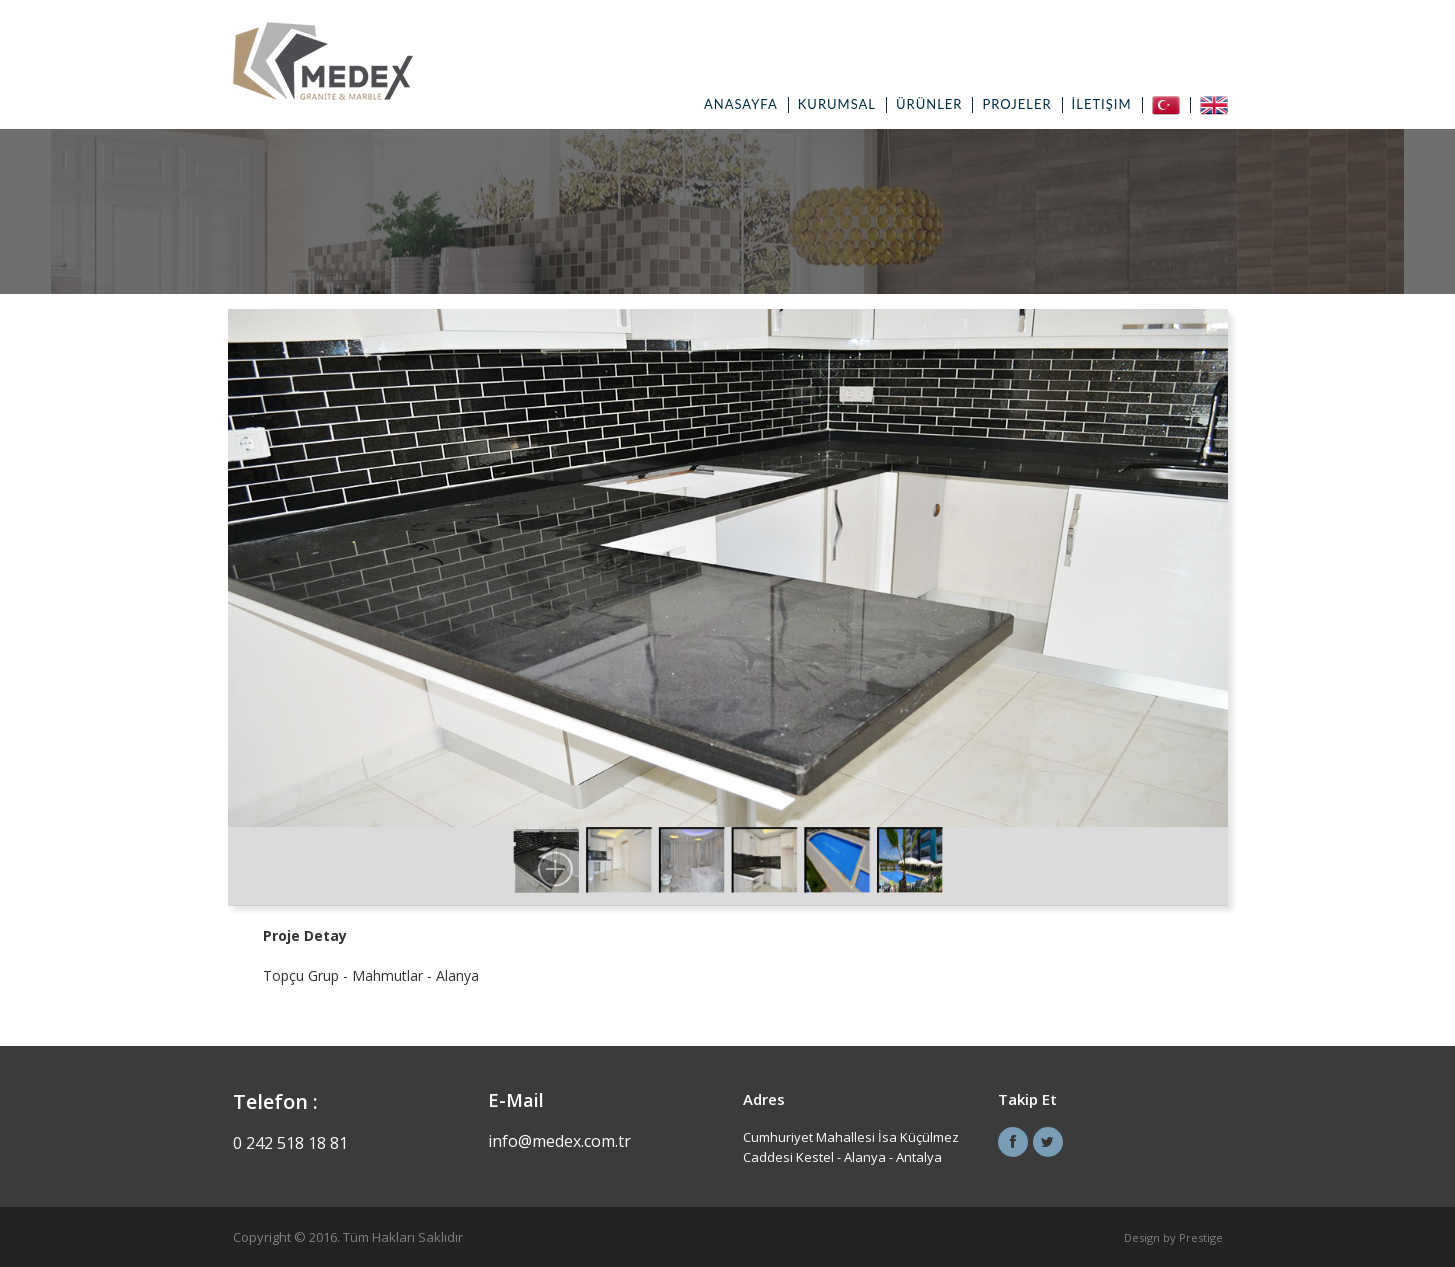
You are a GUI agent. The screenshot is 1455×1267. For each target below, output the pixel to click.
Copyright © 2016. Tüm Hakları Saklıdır (348, 1237)
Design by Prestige (1173, 1237)
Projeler (1016, 104)
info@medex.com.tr (559, 1141)
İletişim (1102, 104)
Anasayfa (741, 104)
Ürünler (929, 104)
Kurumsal (837, 104)
